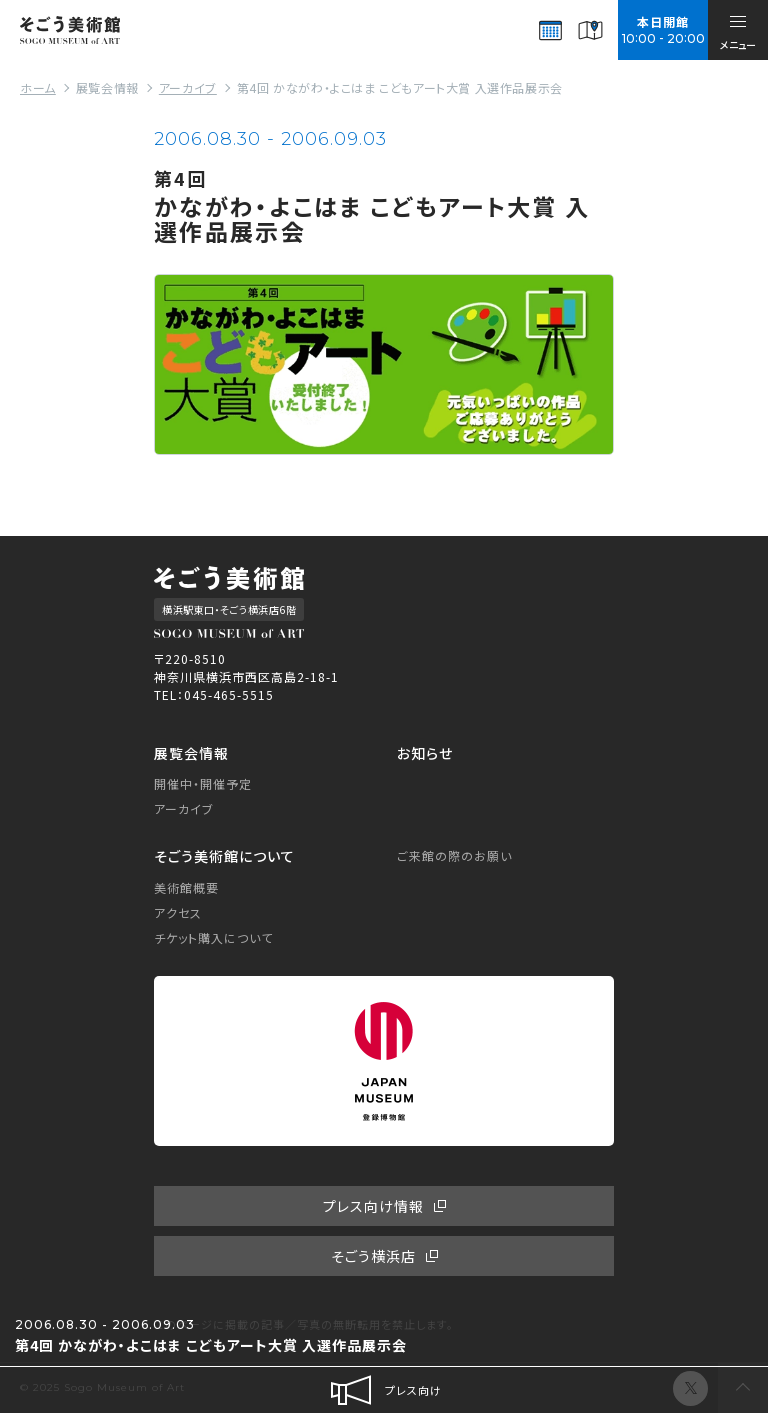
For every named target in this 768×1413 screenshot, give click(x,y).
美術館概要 (186, 887)
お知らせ (425, 753)
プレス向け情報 (373, 1206)
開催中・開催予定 (203, 783)
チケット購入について (213, 937)
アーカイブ (184, 808)
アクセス (178, 912)
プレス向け (384, 1390)
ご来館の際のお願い (454, 855)
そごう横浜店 (373, 1256)
